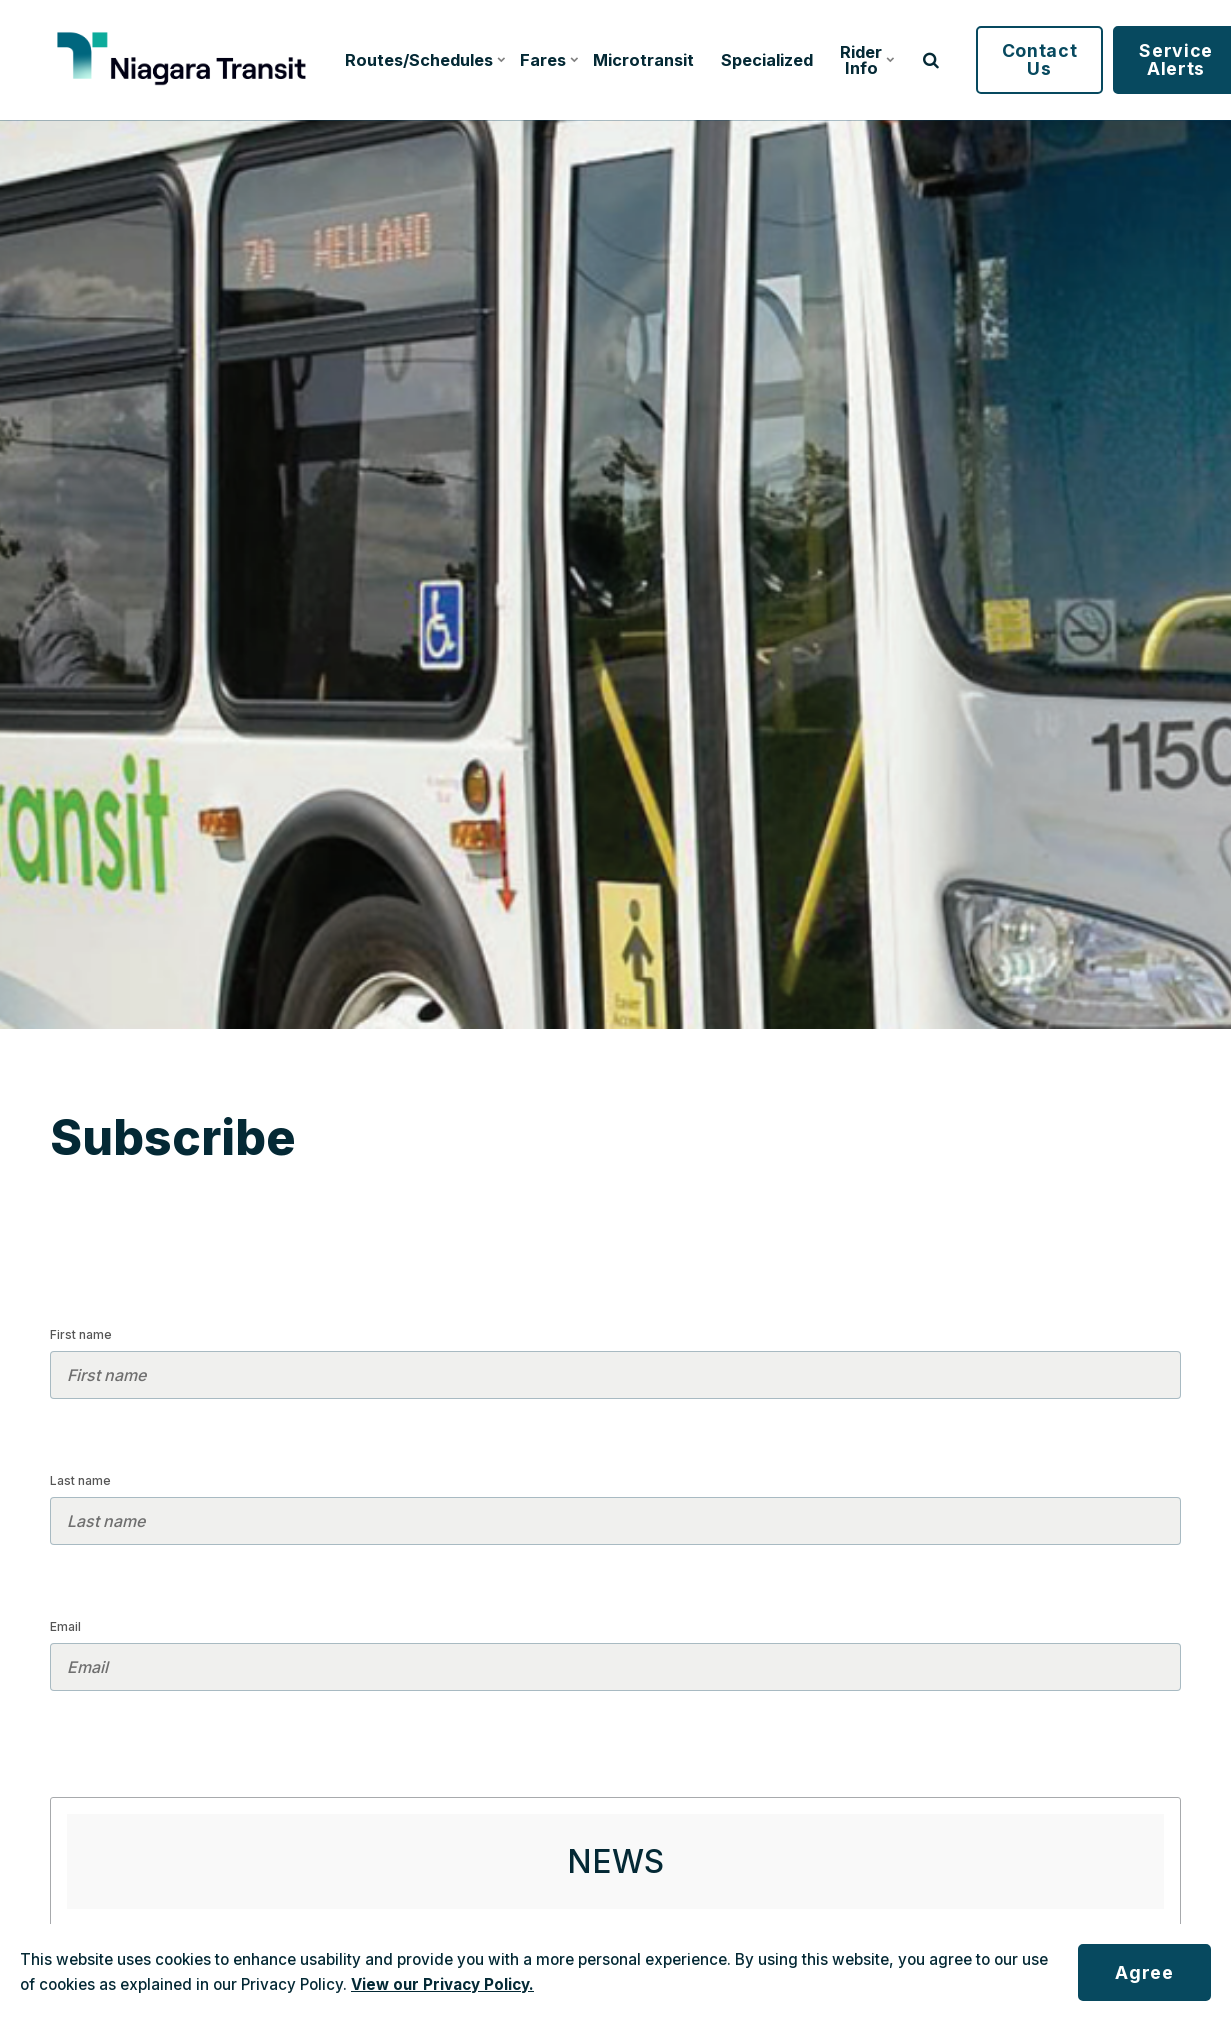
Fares (548, 60)
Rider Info (866, 60)
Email (65, 1626)
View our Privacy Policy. (442, 1984)
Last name (80, 1480)
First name (81, 1334)
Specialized (767, 60)
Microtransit (643, 60)
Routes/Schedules (422, 60)
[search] (931, 60)
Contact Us (1040, 59)
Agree (1144, 1972)
